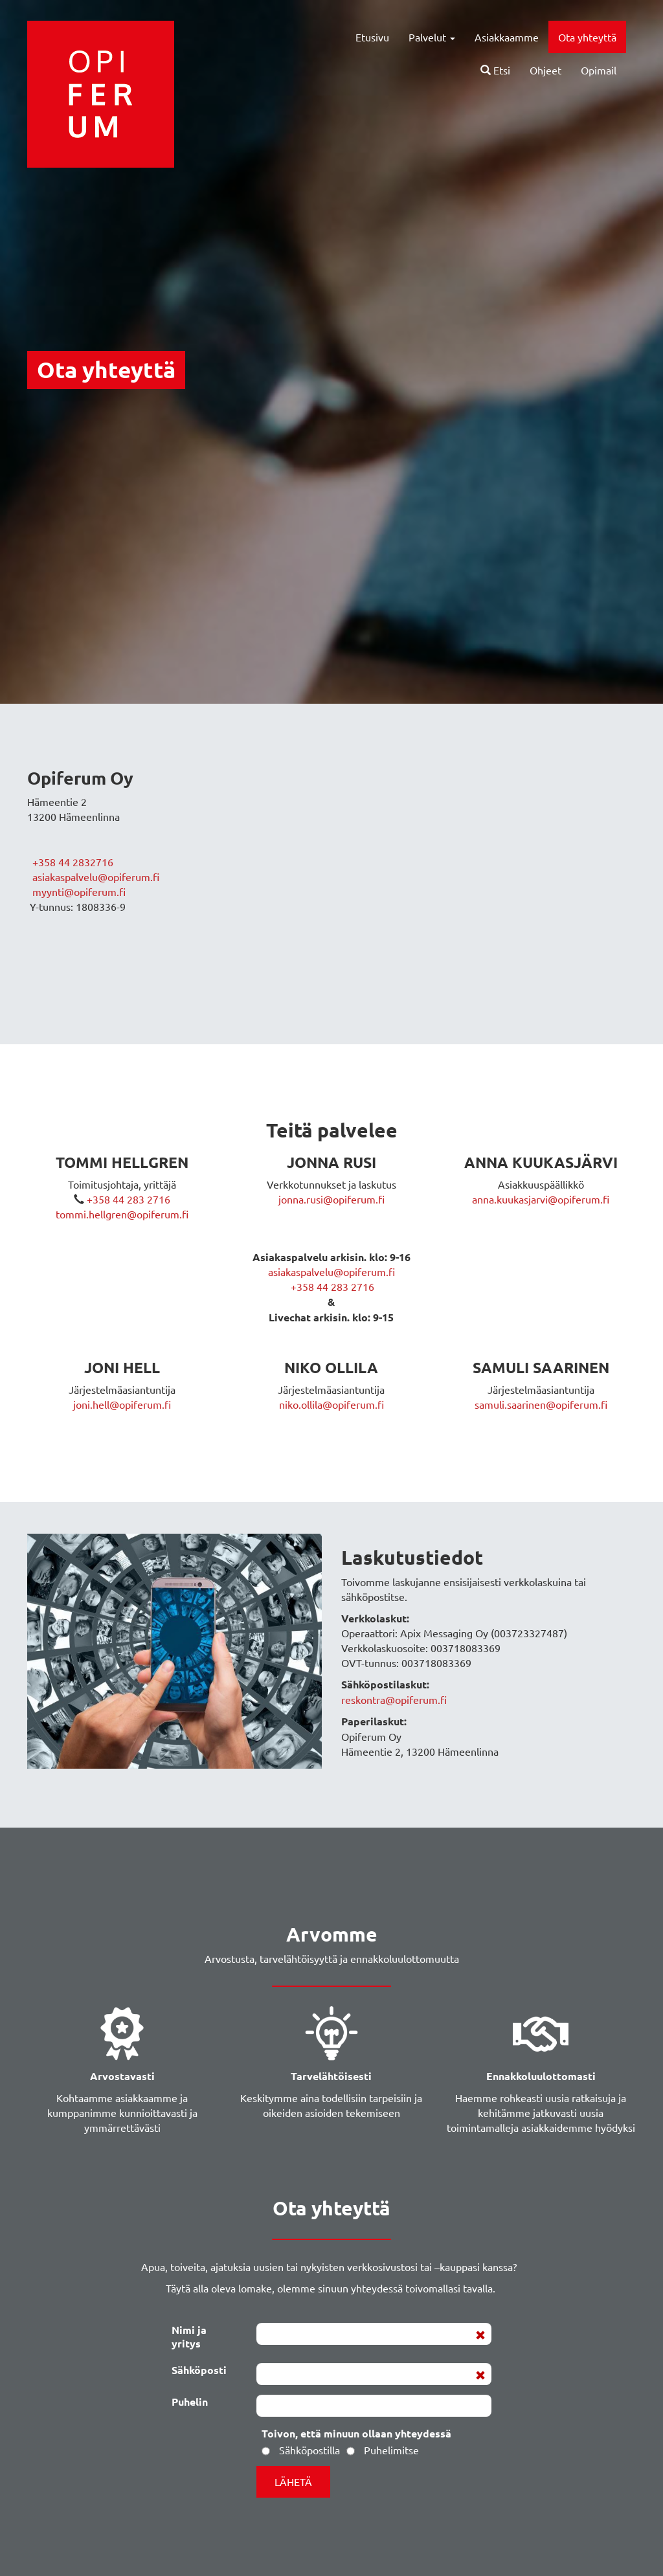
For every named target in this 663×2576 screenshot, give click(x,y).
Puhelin (190, 2401)
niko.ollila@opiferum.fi (331, 1404)
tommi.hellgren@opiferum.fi (122, 1213)
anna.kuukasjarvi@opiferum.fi (540, 1199)
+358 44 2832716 (71, 861)
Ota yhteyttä (587, 36)
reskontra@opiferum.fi (394, 1699)
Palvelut (432, 36)
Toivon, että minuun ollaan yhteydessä (356, 2432)
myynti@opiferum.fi (79, 891)
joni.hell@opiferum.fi (122, 1404)
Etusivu (372, 36)
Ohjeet (545, 69)
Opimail (598, 69)
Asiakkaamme (507, 36)
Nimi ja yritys (189, 2335)
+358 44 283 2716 (127, 1199)
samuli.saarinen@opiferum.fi (541, 1404)
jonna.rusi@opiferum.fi (331, 1199)
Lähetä (293, 2480)
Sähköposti (199, 2369)
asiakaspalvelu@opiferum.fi (95, 876)
